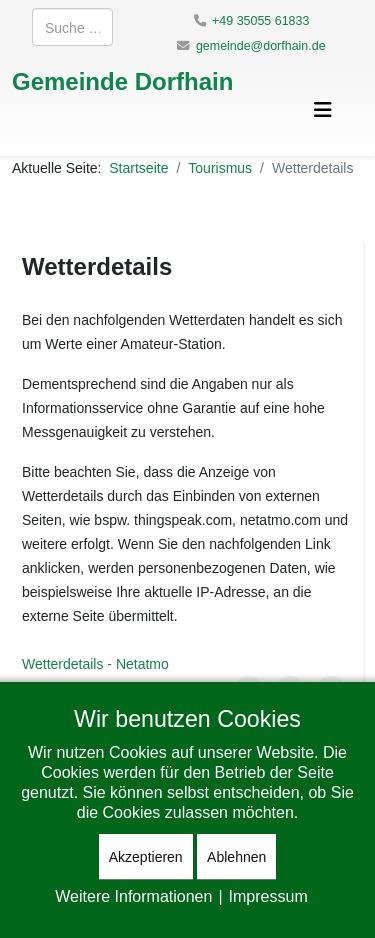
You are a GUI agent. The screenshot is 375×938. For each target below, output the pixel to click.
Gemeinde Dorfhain (122, 80)
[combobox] (72, 27)
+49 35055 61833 (260, 20)
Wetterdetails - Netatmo (95, 663)
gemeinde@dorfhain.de (261, 45)
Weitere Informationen (133, 896)
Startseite (138, 167)
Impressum (268, 896)
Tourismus (220, 167)
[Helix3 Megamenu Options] (323, 109)
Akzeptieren (146, 856)
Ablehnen (236, 856)
